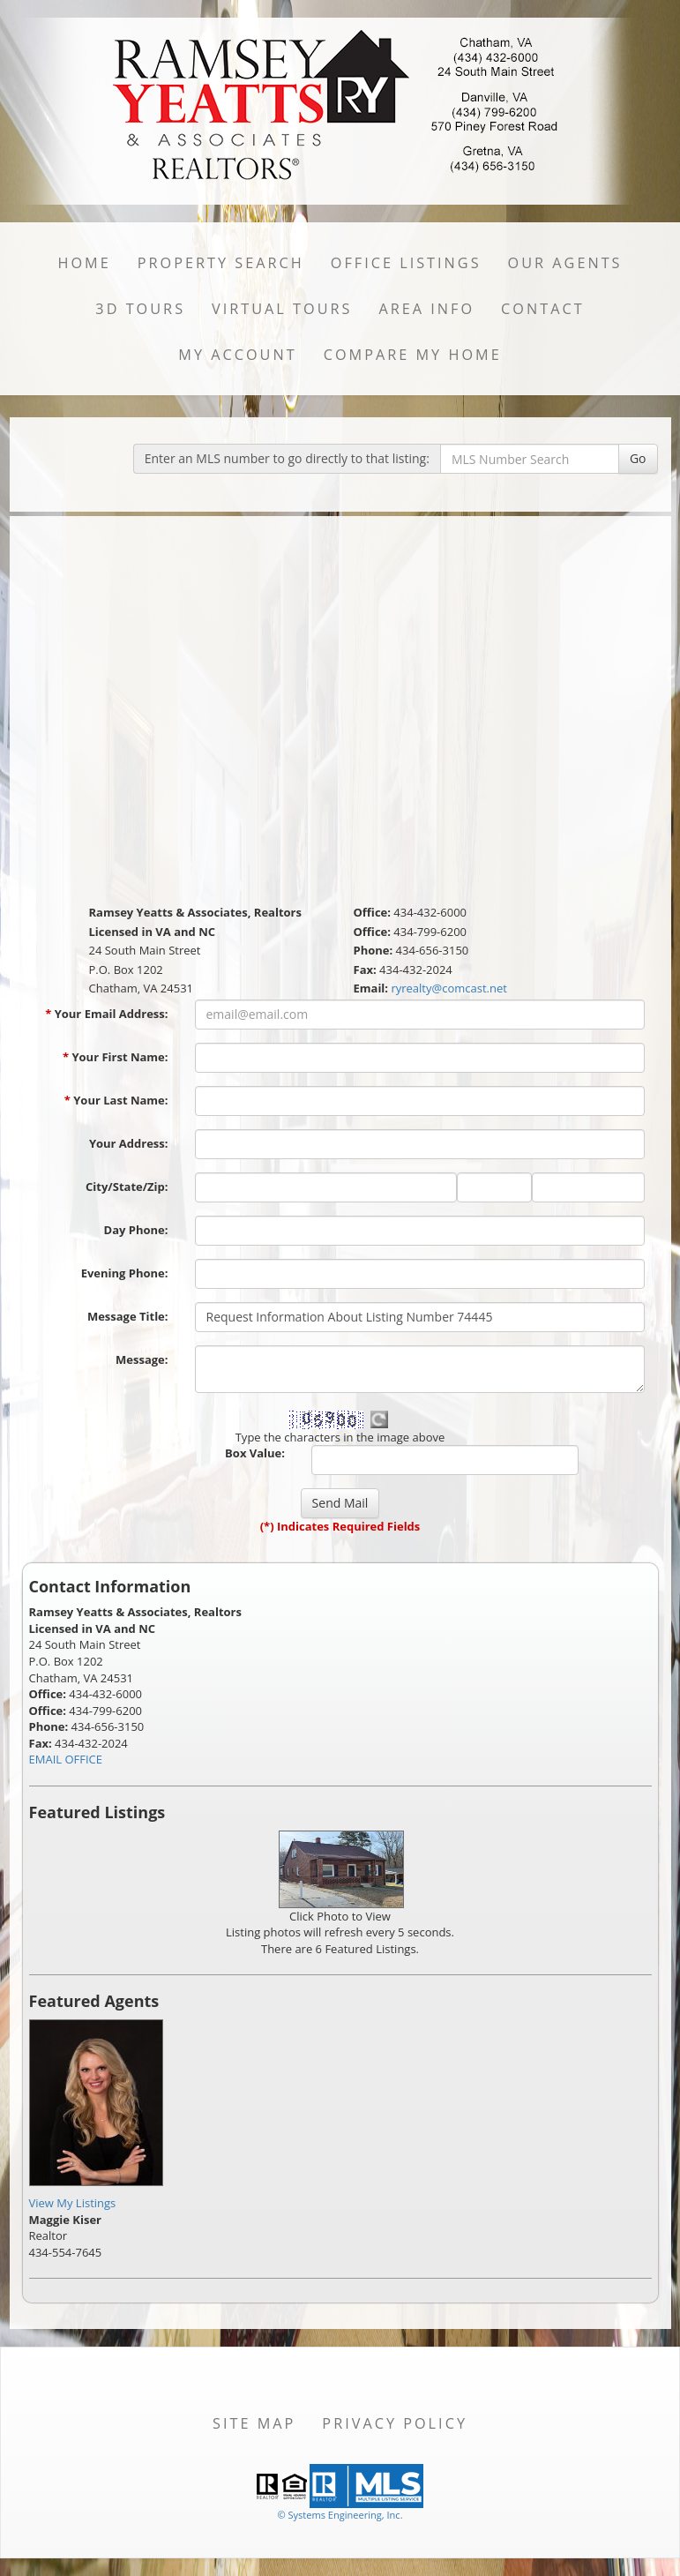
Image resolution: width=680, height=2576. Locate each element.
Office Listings (406, 263)
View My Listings (72, 2203)
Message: (142, 1359)
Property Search (221, 263)
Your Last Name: (116, 1100)
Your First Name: (115, 1057)
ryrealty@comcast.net (448, 988)
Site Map (254, 2423)
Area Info (426, 308)
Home (83, 263)
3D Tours (140, 308)
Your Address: (128, 1143)
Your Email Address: (106, 1014)
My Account (237, 354)
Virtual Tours (282, 308)
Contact (543, 308)
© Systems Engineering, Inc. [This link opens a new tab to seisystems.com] (339, 2514)
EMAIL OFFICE (66, 1759)
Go (638, 458)
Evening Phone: (124, 1273)
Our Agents (565, 263)
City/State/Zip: (127, 1186)
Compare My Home (413, 354)
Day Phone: (136, 1230)
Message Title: (127, 1316)
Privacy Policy (394, 2423)
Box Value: (255, 1453)
